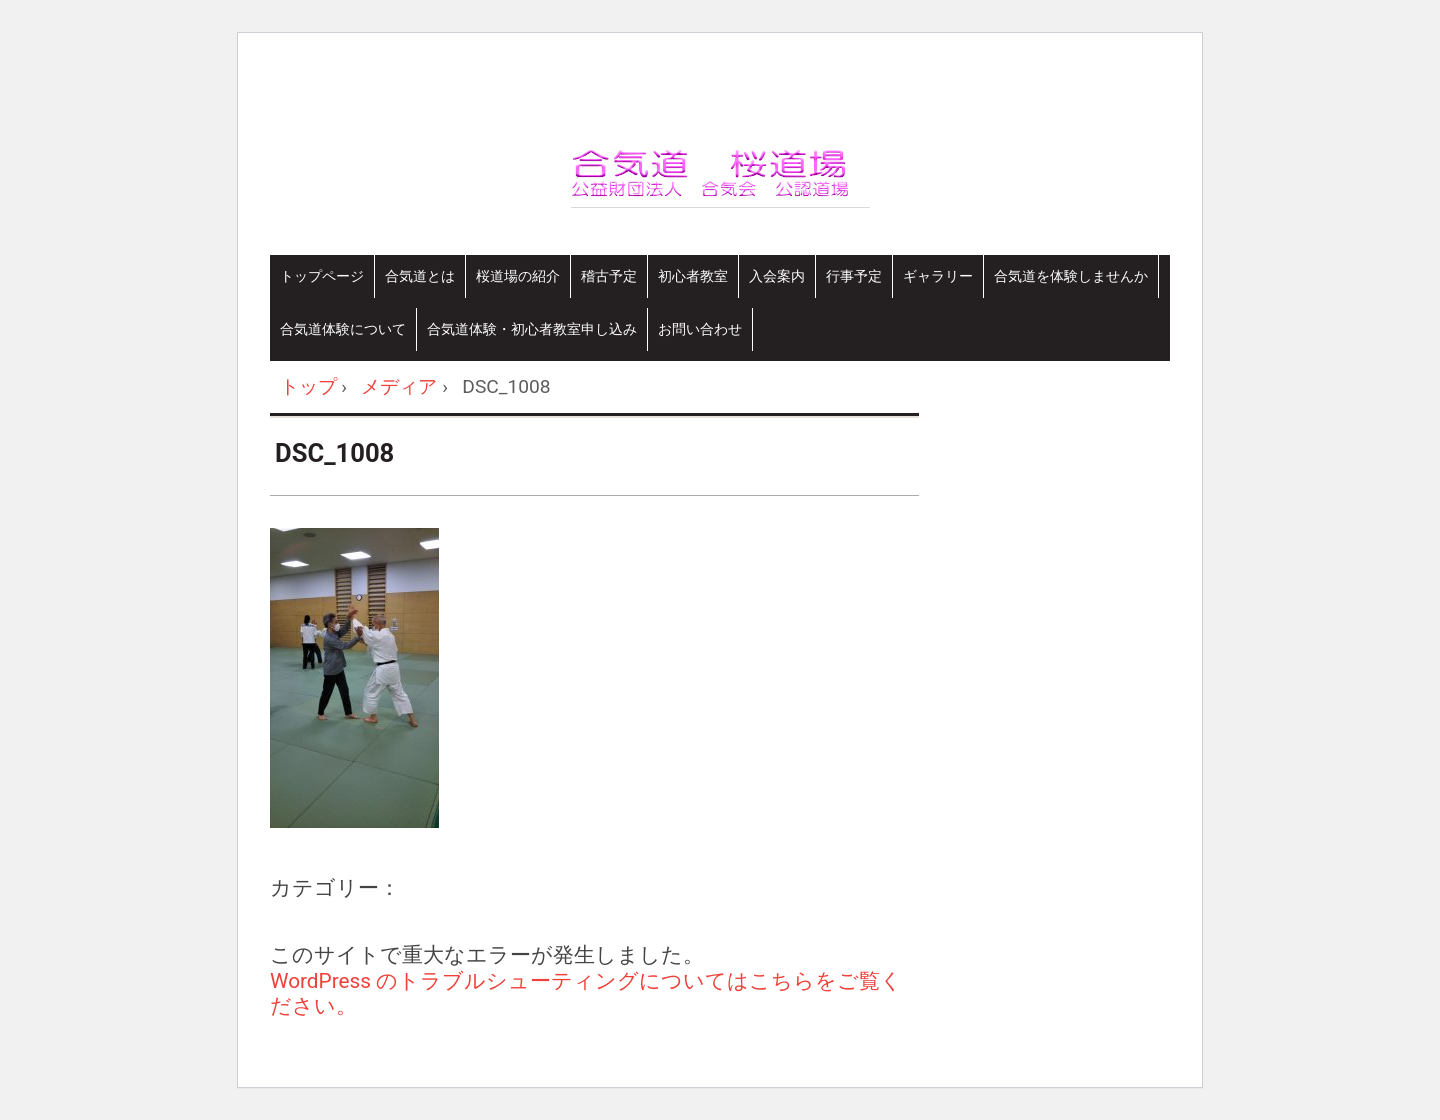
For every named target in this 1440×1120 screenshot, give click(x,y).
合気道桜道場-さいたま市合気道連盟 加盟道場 (821, 200)
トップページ (322, 276)
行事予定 (854, 276)
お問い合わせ (700, 329)
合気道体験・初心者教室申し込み (532, 329)
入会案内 (777, 276)
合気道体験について (343, 329)
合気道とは (420, 276)
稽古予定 (609, 276)
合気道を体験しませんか (1071, 276)
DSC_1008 (334, 453)
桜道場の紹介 (518, 276)
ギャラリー (938, 276)
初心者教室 (693, 276)
